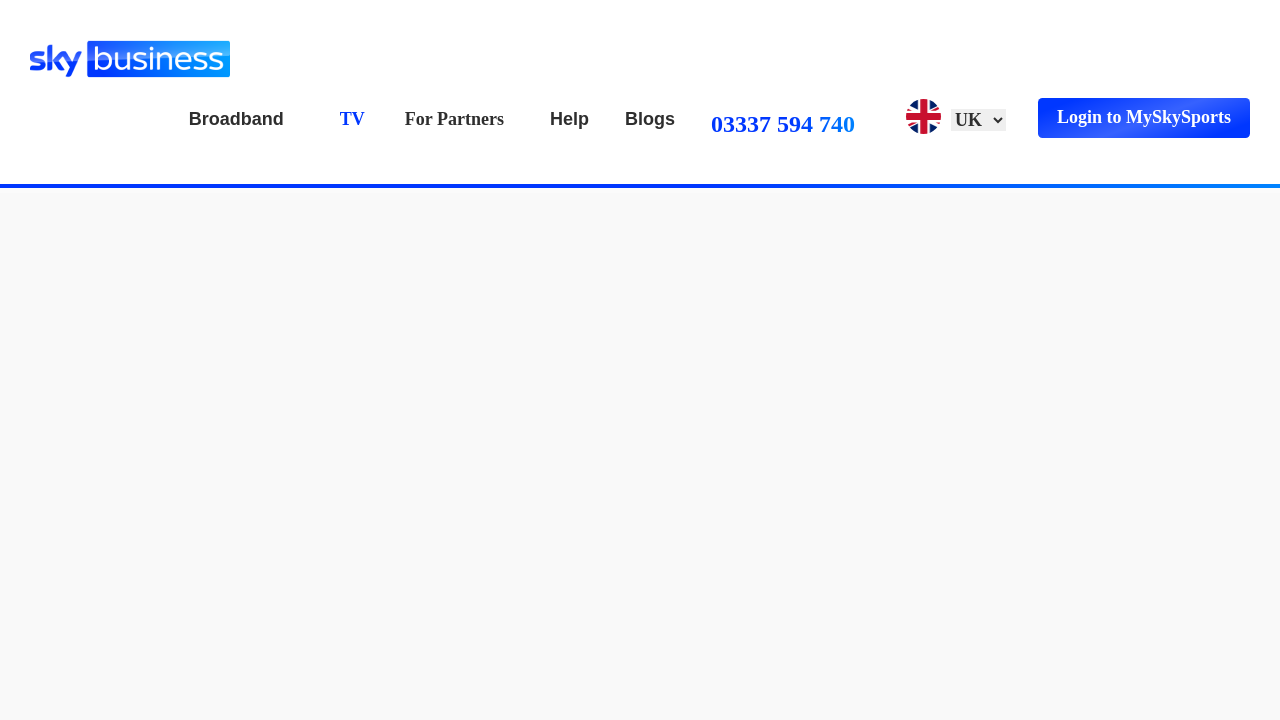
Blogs (650, 119)
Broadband (236, 119)
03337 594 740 (783, 124)
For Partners (454, 119)
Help (569, 119)
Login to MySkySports (1144, 117)
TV (352, 119)
